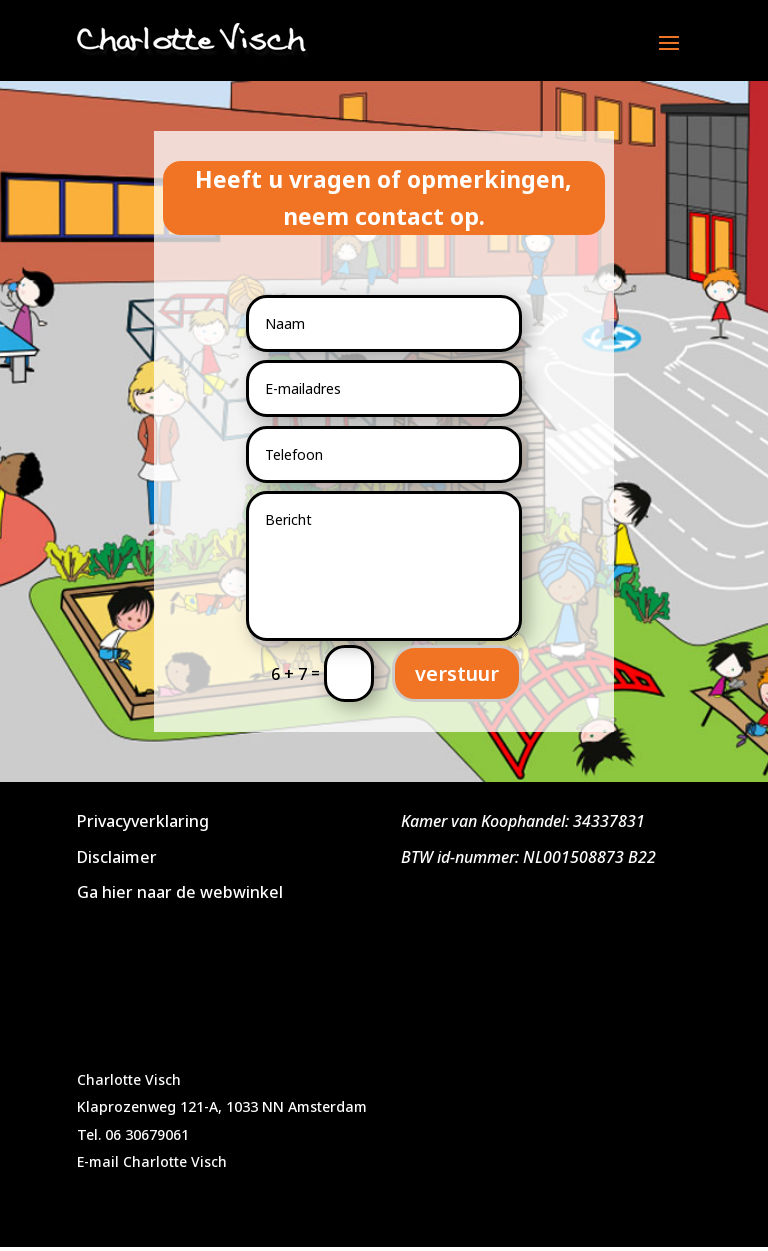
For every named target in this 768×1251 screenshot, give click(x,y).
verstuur (457, 673)
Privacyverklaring (143, 821)
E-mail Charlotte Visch (152, 1161)
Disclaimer (117, 857)
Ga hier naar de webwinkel (180, 892)
